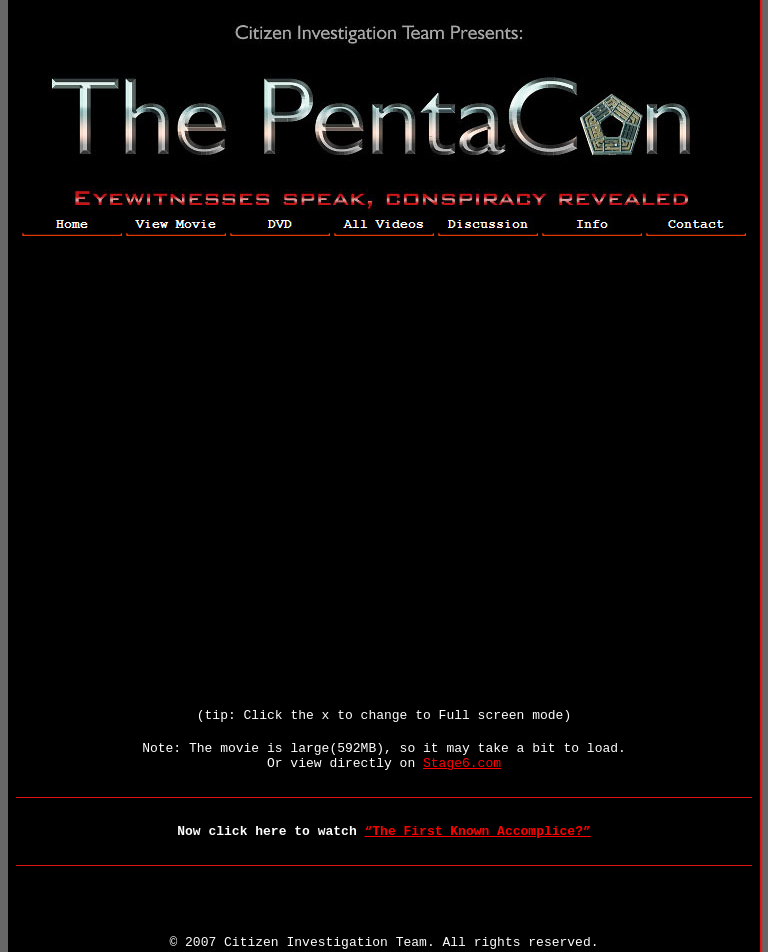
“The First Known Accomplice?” (478, 831)
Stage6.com (462, 763)
